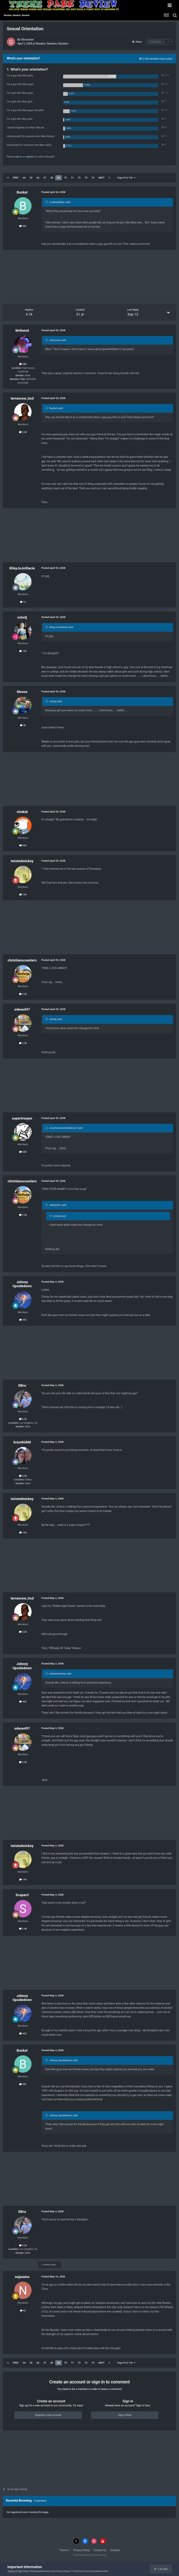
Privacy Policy (81, 2550)
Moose (22, 692)
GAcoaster (27, 39)
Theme (64, 2550)
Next (101, 177)
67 (44, 177)
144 (23, 894)
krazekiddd (22, 1442)
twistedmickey (22, 861)
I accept (160, 2568)
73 (86, 177)
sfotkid (22, 812)
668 (23, 1151)
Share (137, 41)
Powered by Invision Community (89, 2555)
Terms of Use (14, 2571)
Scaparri (22, 1895)
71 (72, 177)
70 (65, 177)
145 (23, 651)
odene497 (22, 1009)
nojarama (22, 2277)
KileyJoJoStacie (22, 568)
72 (79, 177)
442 (23, 1319)
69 (58, 177)
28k (22, 364)
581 (23, 226)
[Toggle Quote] (47, 202)
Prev (16, 177)
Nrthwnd (22, 330)
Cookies (115, 2550)
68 (51, 177)
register (30, 156)
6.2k (23, 1419)
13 (23, 601)
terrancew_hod (22, 398)
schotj (22, 617)
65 (31, 177)
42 (23, 2310)
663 (23, 845)
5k (23, 725)
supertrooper (22, 1118)
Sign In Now (124, 2415)
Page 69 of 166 (126, 177)
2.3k (23, 1043)
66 (38, 177)
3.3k (23, 1475)
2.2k (23, 432)
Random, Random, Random (52, 43)
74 (93, 177)
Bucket (22, 192)
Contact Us (100, 2550)
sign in (18, 156)
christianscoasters (22, 960)
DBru (22, 1385)
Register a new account (48, 2415)
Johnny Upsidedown (22, 1284)
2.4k (23, 1928)
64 (24, 177)
